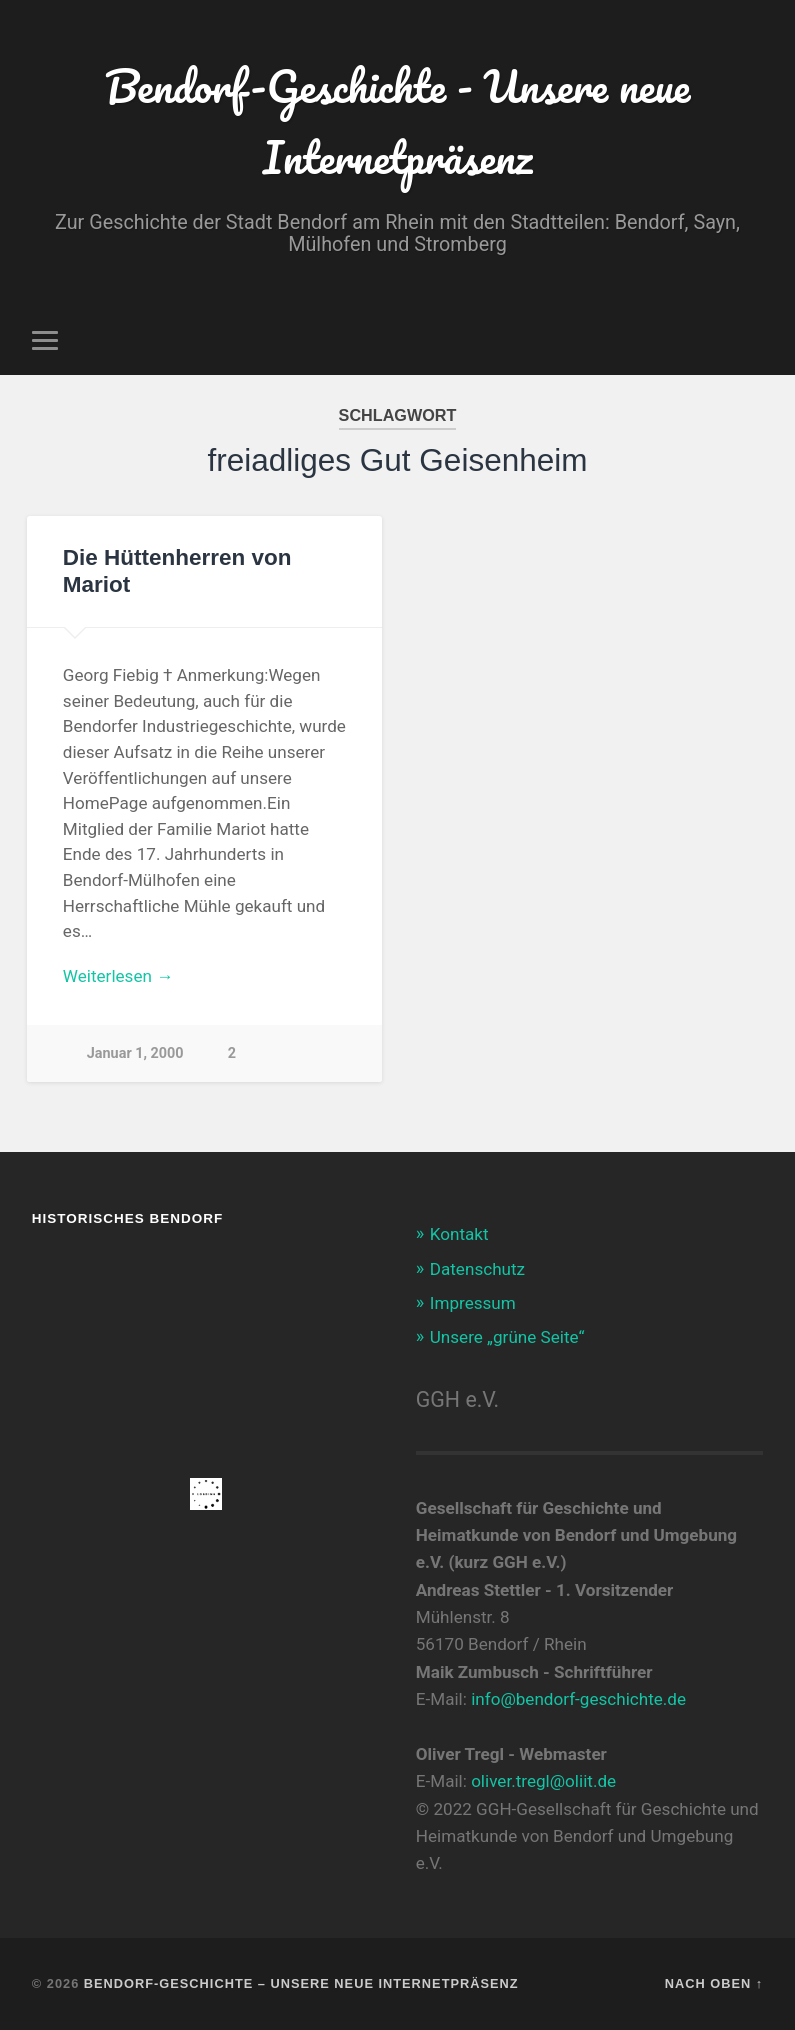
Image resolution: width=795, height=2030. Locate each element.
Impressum (473, 1303)
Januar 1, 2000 (135, 1053)
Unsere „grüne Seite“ (507, 1337)
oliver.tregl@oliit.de (543, 1781)
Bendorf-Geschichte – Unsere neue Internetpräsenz (301, 1983)
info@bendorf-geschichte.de (578, 1699)
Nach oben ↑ (714, 1983)
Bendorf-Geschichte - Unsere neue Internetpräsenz (397, 121)
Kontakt (459, 1234)
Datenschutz (477, 1269)
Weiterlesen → (118, 976)
